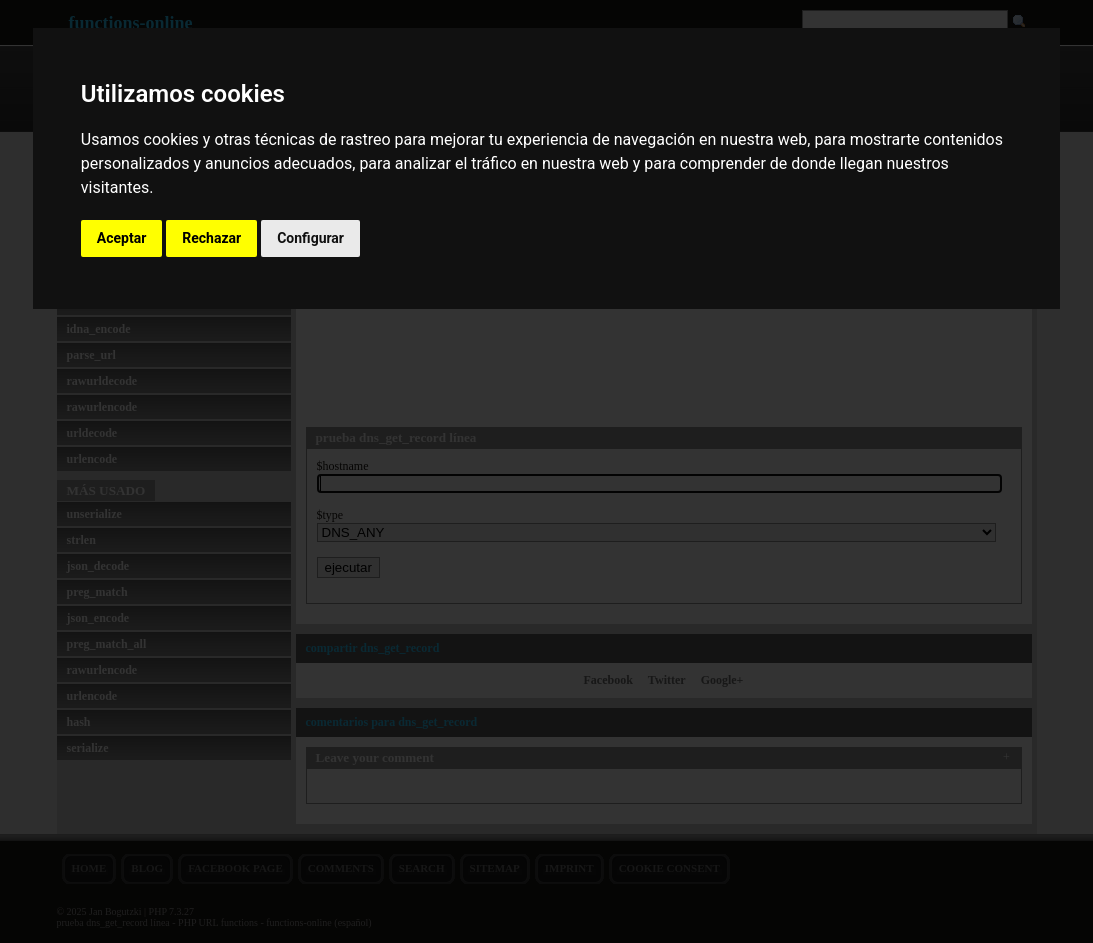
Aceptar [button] (122, 238)
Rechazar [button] (211, 238)
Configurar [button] (310, 238)
